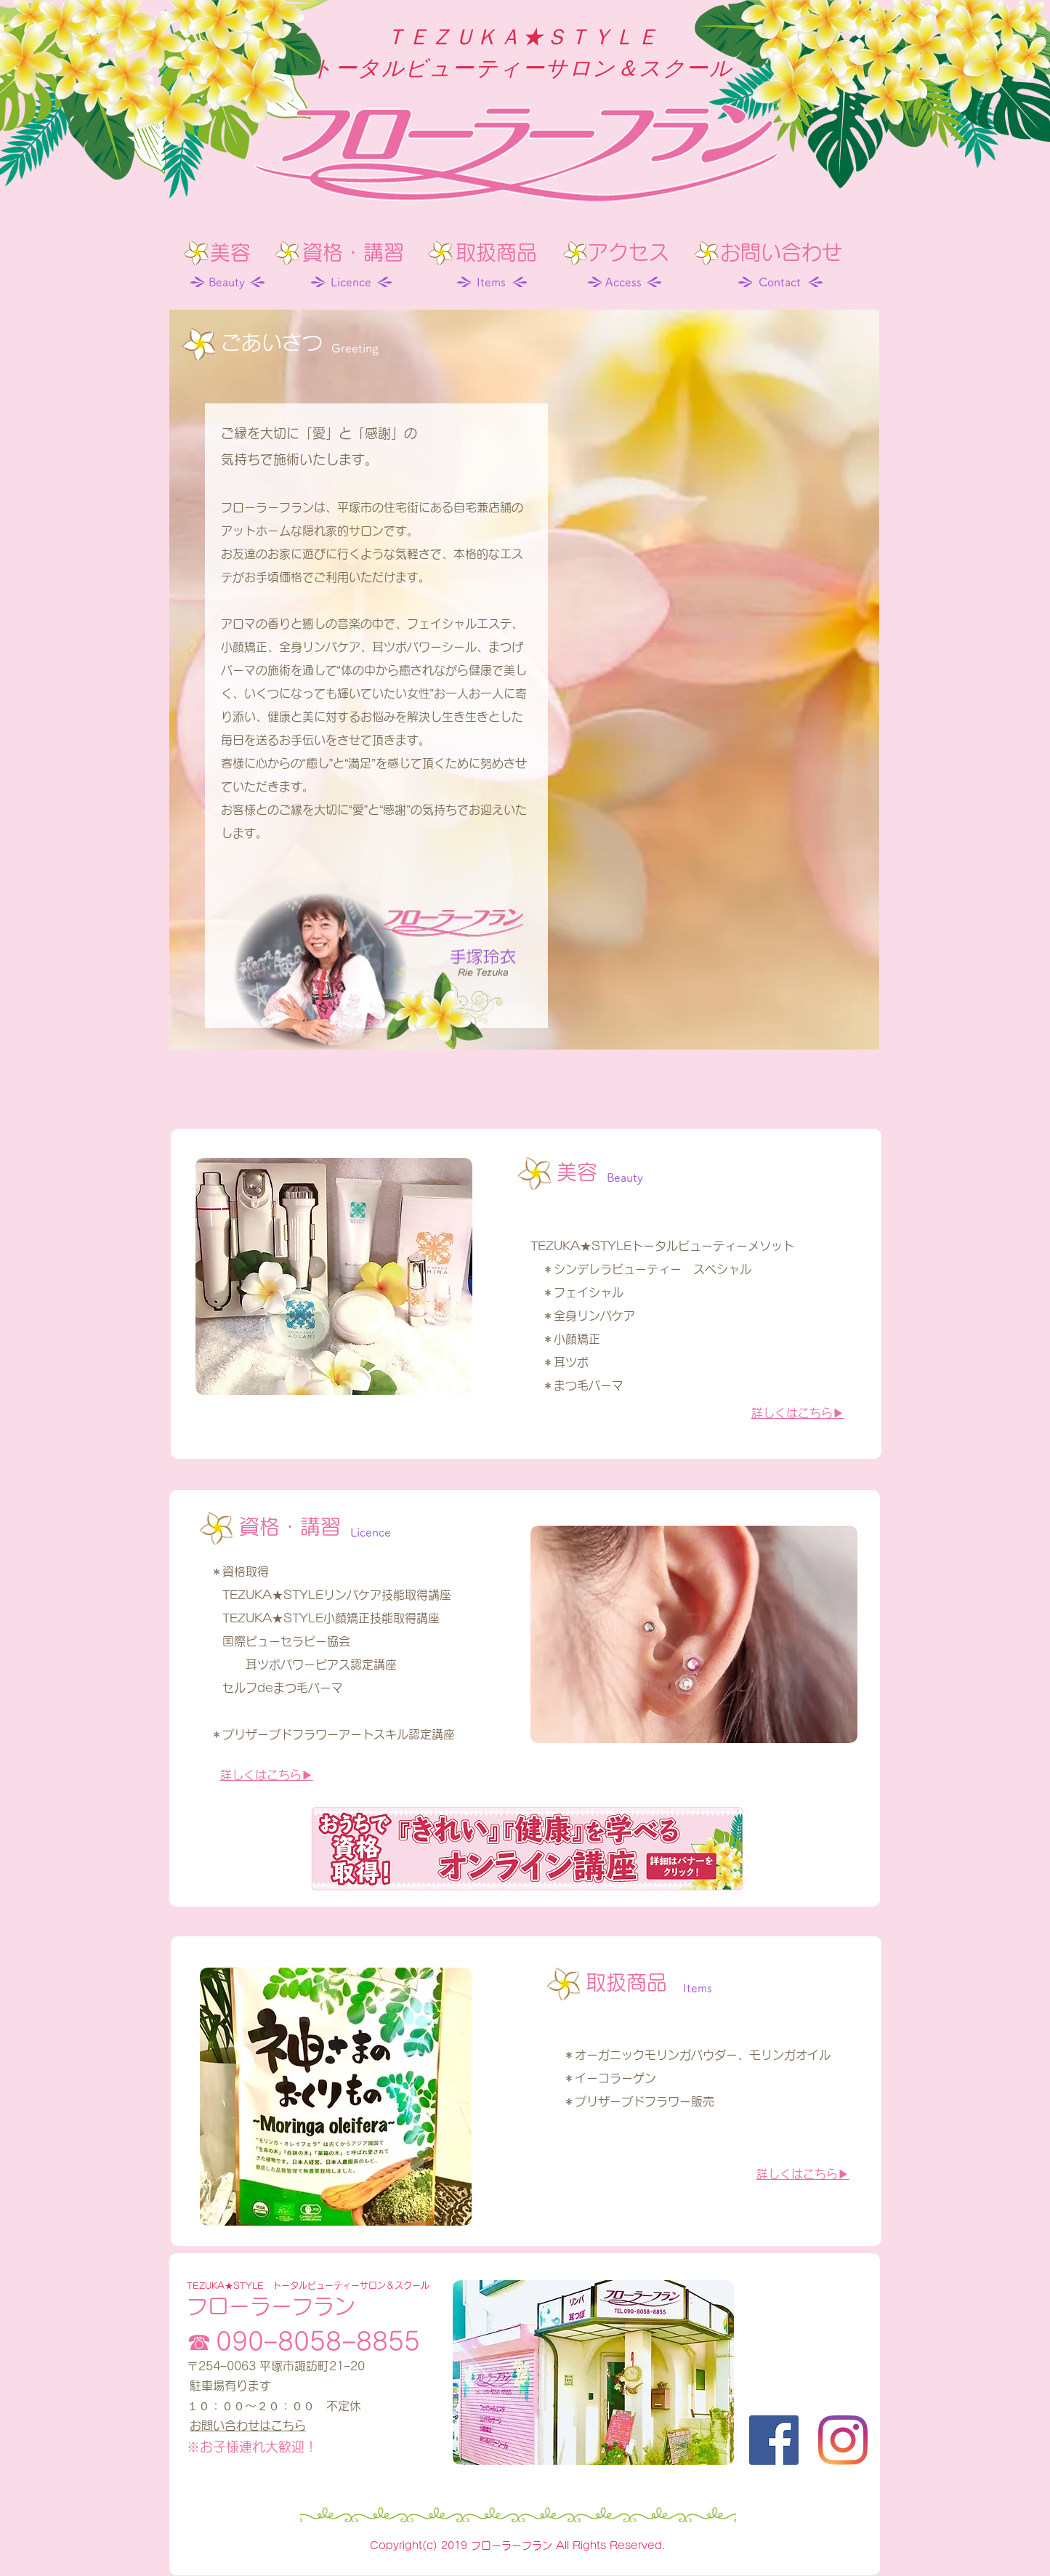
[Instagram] (843, 2440)
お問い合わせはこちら (248, 2425)
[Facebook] (774, 2440)
